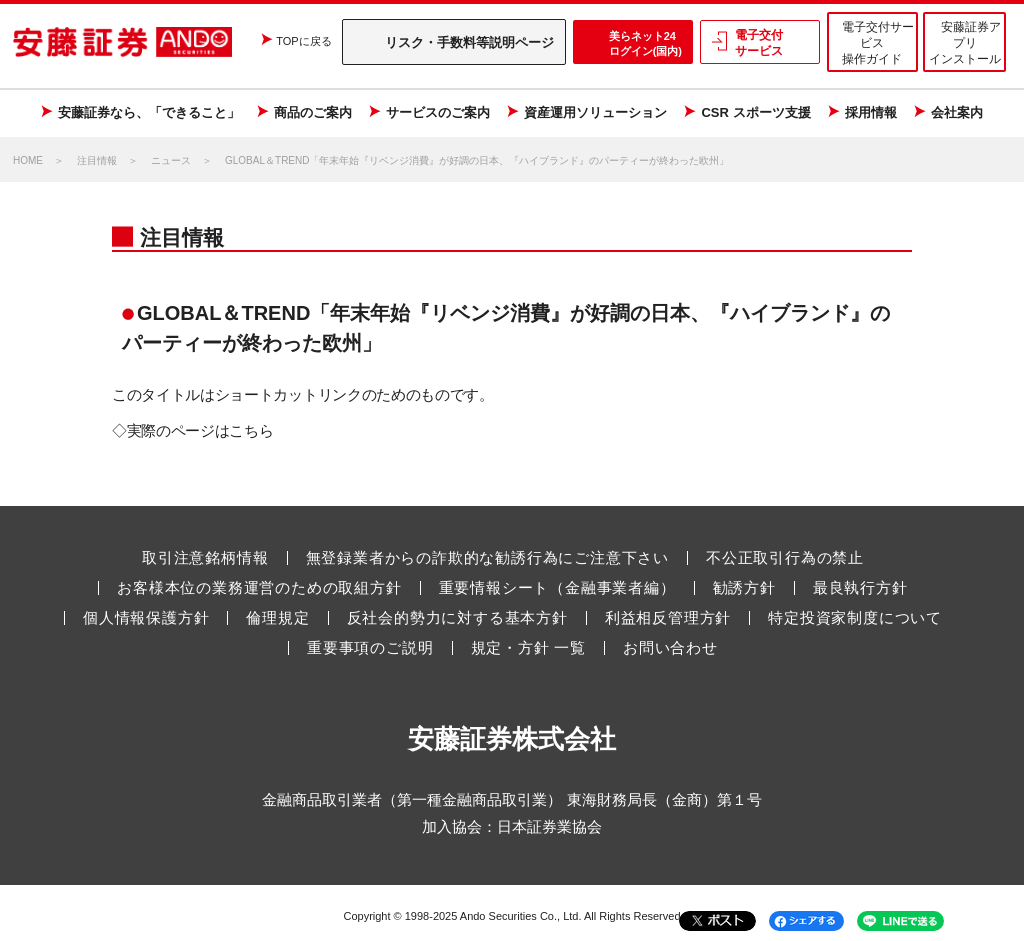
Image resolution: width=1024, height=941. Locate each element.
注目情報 (97, 160)
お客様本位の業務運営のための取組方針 (259, 588)
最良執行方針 (860, 588)
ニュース (171, 160)
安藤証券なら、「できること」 (149, 112)
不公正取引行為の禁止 (785, 558)
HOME (28, 160)
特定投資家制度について (855, 618)
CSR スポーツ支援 (755, 112)
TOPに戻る (303, 41)
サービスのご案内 (438, 112)
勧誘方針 (744, 588)
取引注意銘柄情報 (205, 558)
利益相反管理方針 (668, 618)
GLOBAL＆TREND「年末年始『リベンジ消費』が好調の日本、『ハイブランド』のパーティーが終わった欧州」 (477, 160)
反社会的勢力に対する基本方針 (457, 618)
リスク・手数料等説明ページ (469, 42)
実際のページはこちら (200, 430)
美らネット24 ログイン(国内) (645, 43)
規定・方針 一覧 (529, 648)
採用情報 (871, 112)
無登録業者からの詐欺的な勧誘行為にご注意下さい (487, 558)
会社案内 (957, 112)
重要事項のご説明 (370, 648)
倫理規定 (277, 618)
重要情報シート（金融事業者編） (557, 588)
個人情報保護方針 (146, 618)
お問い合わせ (670, 648)
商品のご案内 (313, 112)
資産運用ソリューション (595, 112)
